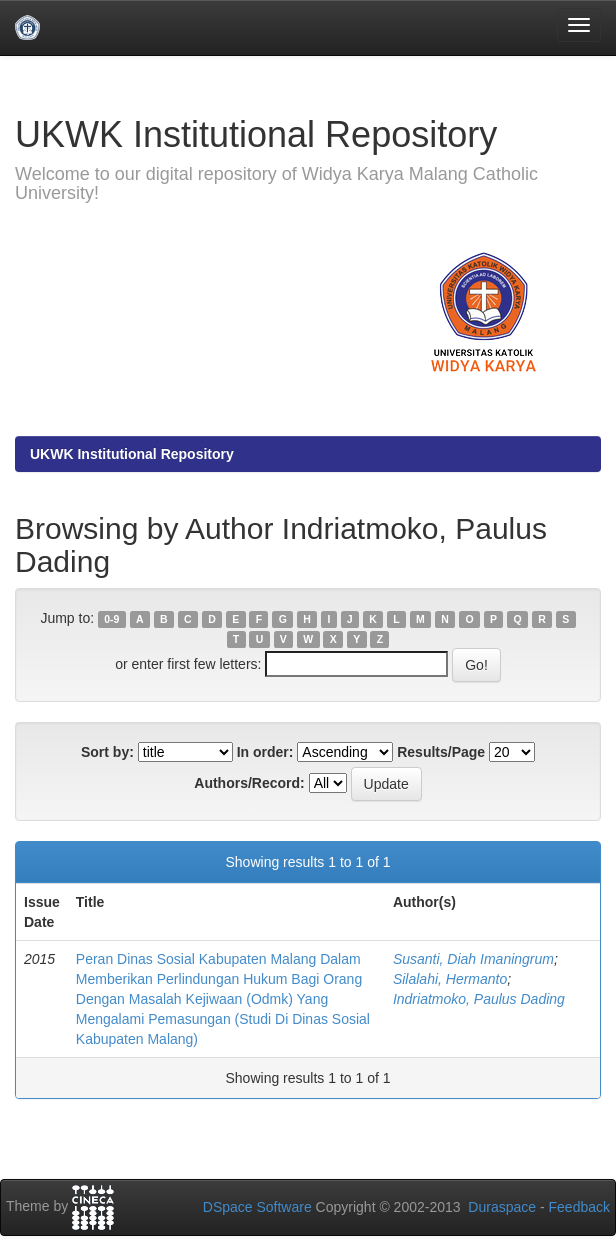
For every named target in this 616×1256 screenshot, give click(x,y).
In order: (265, 752)
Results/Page (441, 752)
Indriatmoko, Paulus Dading (479, 999)
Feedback (579, 1207)
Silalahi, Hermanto (450, 979)
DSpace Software (257, 1207)
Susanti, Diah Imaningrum (473, 959)
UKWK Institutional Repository (132, 454)
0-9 (111, 619)
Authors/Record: (249, 783)
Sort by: (107, 752)
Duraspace (502, 1207)
